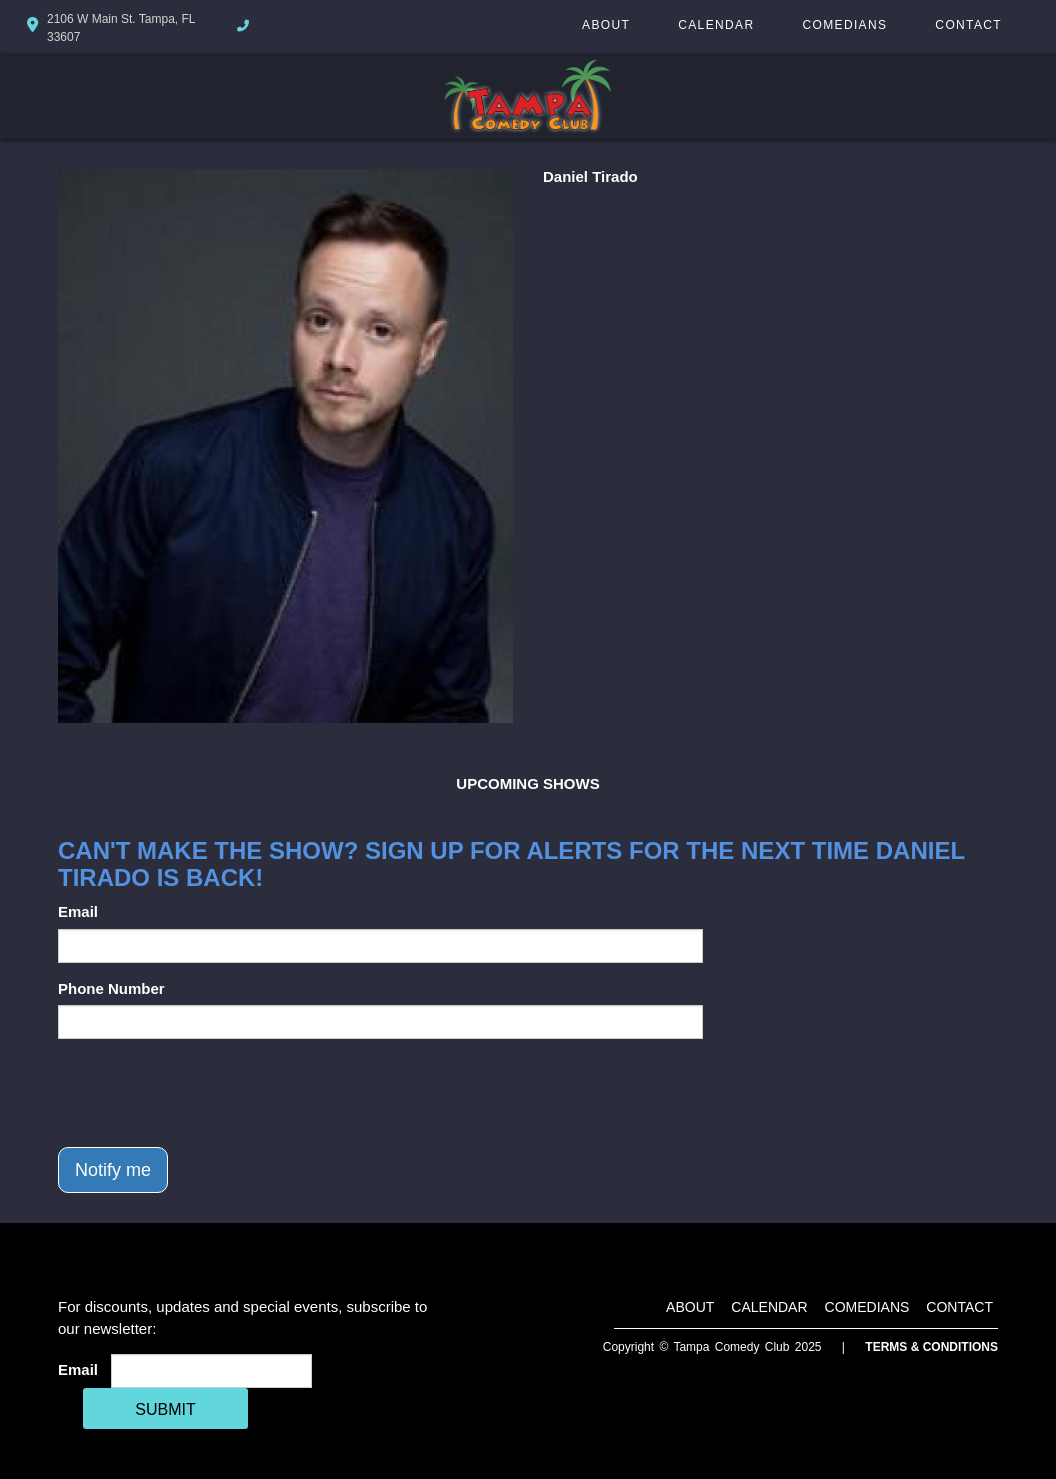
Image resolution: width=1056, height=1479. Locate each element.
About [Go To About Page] (606, 25)
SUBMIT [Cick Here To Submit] (165, 1409)
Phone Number (111, 988)
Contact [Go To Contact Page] (968, 25)
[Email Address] (211, 1371)
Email (78, 911)
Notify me (113, 1170)
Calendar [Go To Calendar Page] (716, 25)
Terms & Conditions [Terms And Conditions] (931, 1347)
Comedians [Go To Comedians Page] (844, 25)
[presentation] (210, 1093)
